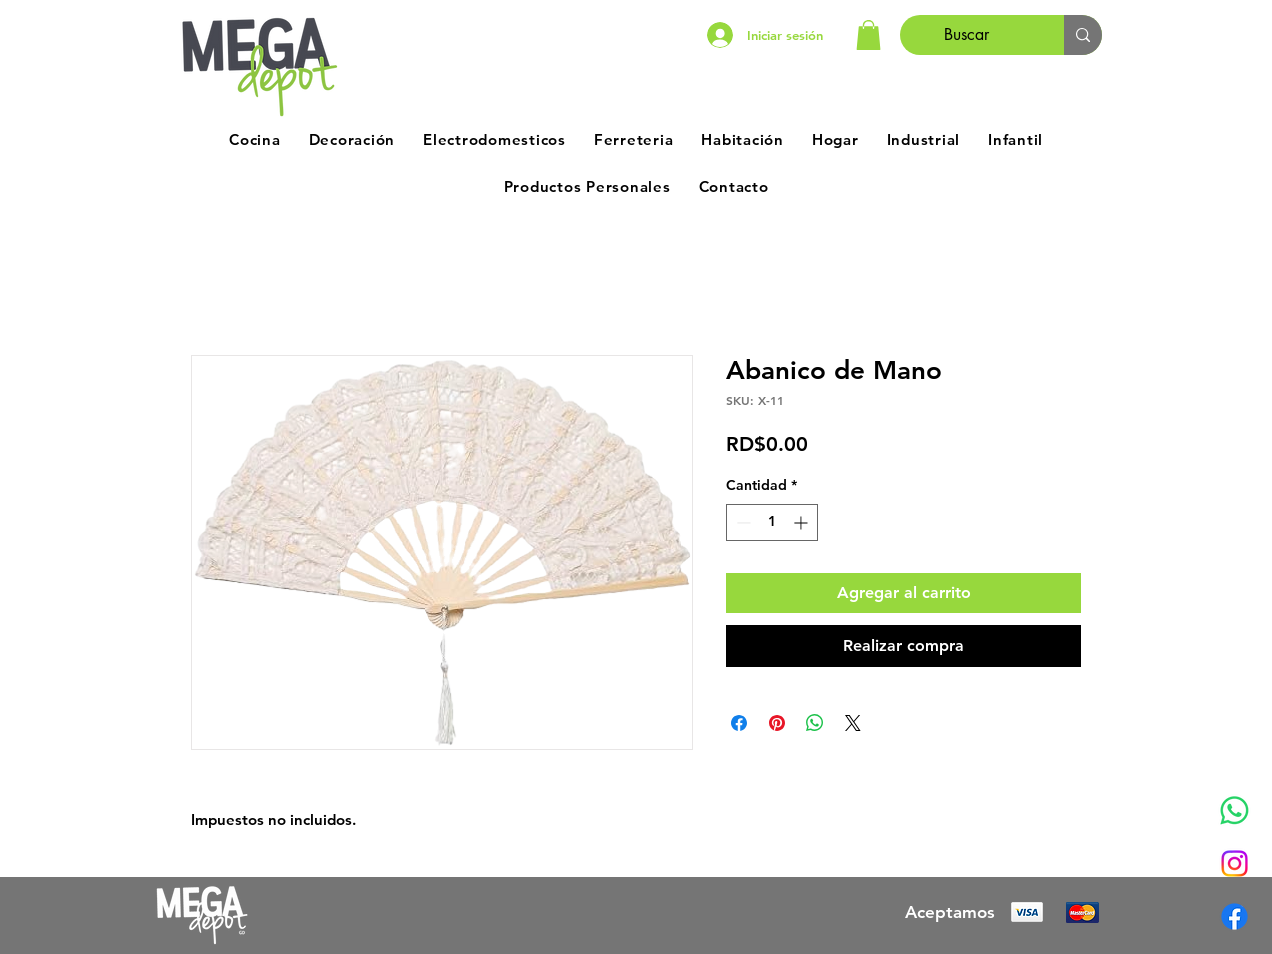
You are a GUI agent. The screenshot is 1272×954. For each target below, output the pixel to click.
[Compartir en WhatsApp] (815, 723)
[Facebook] (1234, 916)
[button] (868, 35)
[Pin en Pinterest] (777, 723)
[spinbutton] (772, 522)
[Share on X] (853, 723)
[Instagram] (1234, 863)
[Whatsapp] (1234, 810)
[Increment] (802, 522)
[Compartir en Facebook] (739, 723)
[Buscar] (967, 35)
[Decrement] (741, 522)
